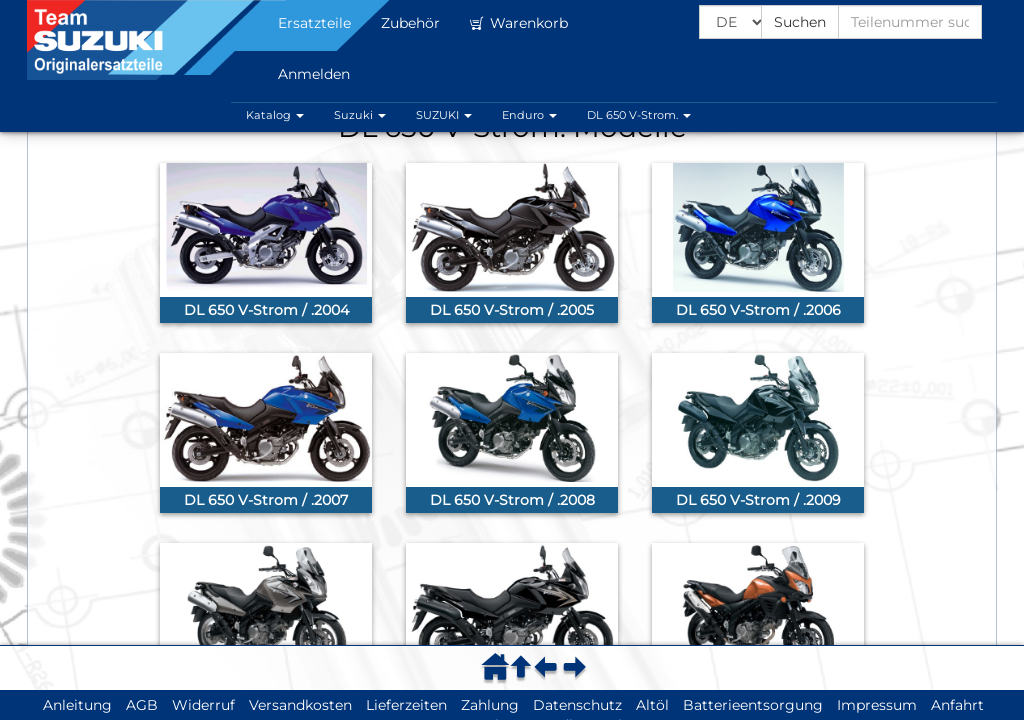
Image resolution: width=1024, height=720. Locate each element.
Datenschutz (577, 705)
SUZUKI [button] (444, 115)
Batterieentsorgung (753, 705)
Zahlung (490, 705)
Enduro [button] (529, 115)
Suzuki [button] (360, 115)
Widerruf (203, 705)
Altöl (652, 705)
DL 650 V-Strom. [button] (639, 115)
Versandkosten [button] (300, 705)
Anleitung (77, 705)
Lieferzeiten (406, 705)
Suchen (800, 22)
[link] (266, 243)
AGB (142, 705)
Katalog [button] (275, 115)
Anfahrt (957, 705)
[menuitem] (498, 666)
